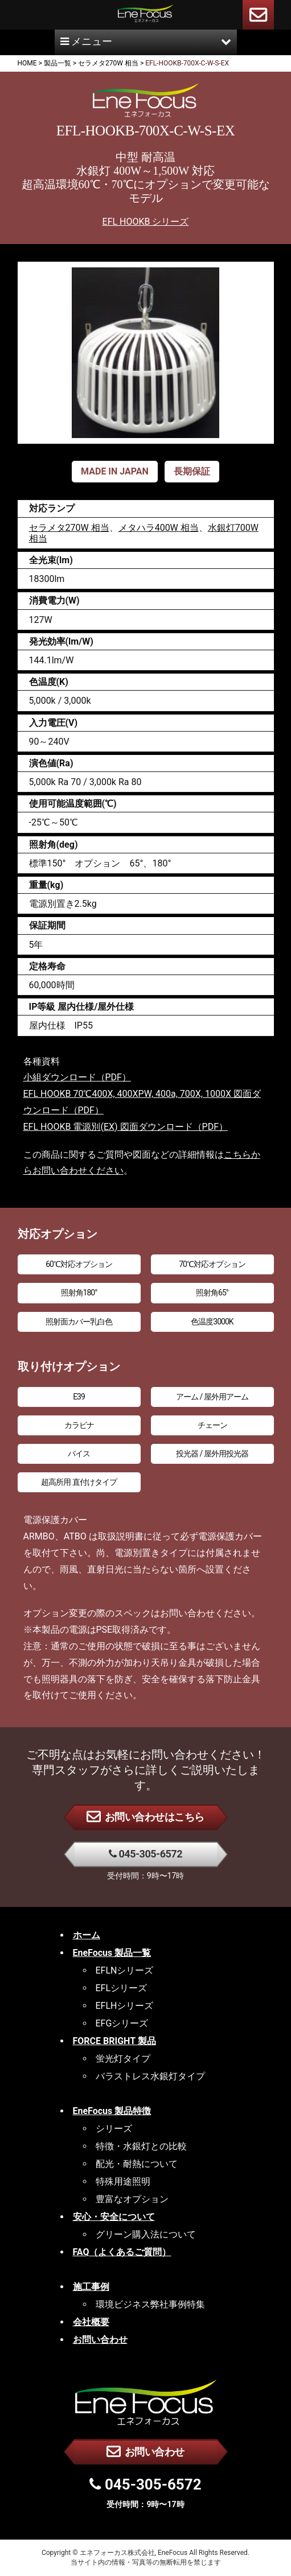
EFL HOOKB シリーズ (146, 221)
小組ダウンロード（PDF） (77, 1077)
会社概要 (91, 2322)
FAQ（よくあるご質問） (122, 2252)
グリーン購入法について (146, 2234)
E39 (79, 1396)
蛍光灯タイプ (123, 2058)
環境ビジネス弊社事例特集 (150, 2304)
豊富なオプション (132, 2199)
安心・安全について (114, 2216)
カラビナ (79, 1425)
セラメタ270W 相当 (69, 527)
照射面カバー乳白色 (79, 1321)
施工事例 (91, 2286)
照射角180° (79, 1292)
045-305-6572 (145, 1854)
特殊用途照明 (123, 2181)
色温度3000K (212, 1321)
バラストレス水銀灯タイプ (150, 2076)
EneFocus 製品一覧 (112, 1952)
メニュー (145, 41)
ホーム (86, 1935)
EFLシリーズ (121, 1988)
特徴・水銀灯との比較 (141, 2146)
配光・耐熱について (137, 2163)
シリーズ (114, 2128)
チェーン (212, 1425)
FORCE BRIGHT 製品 (114, 2041)
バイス (79, 1453)
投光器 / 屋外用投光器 (212, 1453)
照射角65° (212, 1292)
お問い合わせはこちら (145, 1816)
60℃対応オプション (79, 1264)
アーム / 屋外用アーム (212, 1396)
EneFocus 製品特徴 (112, 2111)
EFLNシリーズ (125, 1970)
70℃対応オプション (212, 1264)
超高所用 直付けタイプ (78, 1482)
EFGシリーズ (122, 2023)
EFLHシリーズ (125, 2005)
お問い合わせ (145, 2451)
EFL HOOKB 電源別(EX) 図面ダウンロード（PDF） (125, 1126)
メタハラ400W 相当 (158, 527)
